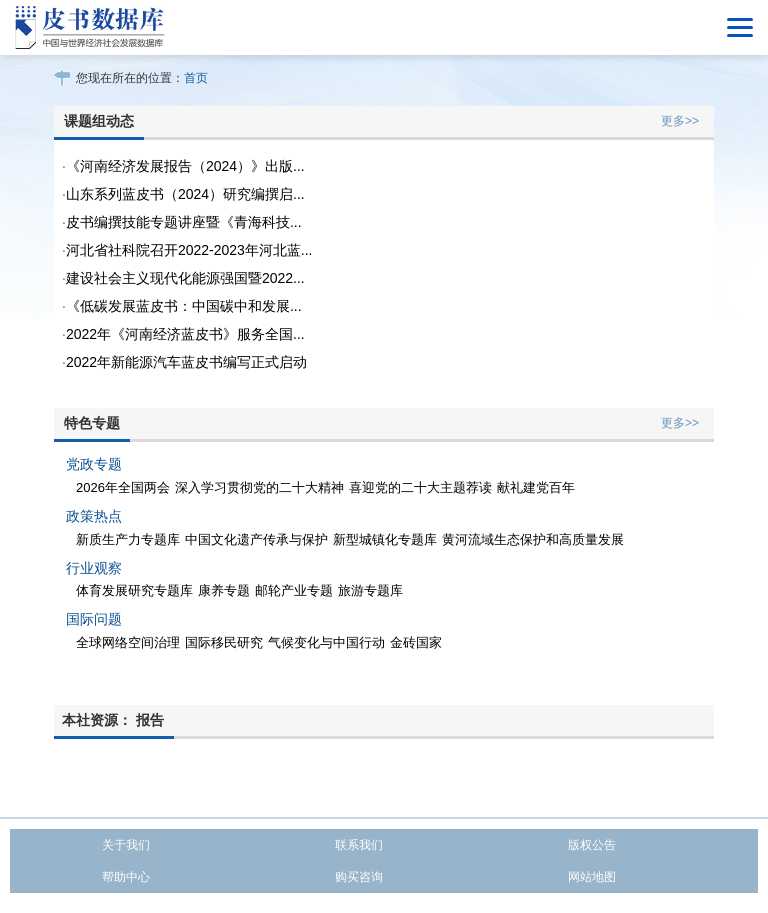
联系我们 (359, 845)
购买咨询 (359, 877)
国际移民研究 (224, 642)
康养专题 (224, 590)
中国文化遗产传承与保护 (256, 539)
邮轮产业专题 (294, 590)
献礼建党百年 (536, 487)
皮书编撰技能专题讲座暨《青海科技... (184, 222)
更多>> (680, 121)
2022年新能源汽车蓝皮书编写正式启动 (186, 362)
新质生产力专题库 (128, 539)
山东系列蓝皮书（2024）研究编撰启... (185, 194)
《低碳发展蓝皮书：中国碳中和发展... (184, 306)
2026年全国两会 (123, 487)
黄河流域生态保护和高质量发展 (533, 539)
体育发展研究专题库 (134, 590)
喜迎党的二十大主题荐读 (420, 487)
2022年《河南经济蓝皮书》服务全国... (185, 334)
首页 (196, 78)
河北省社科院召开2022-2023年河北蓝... (189, 250)
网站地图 (592, 877)
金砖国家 (416, 642)
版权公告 (592, 845)
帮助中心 (126, 877)
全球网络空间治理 (128, 642)
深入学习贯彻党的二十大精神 (259, 487)
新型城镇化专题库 (385, 539)
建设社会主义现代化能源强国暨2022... (185, 278)
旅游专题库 (370, 590)
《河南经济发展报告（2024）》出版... (185, 166)
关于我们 (126, 845)
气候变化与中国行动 (326, 642)
